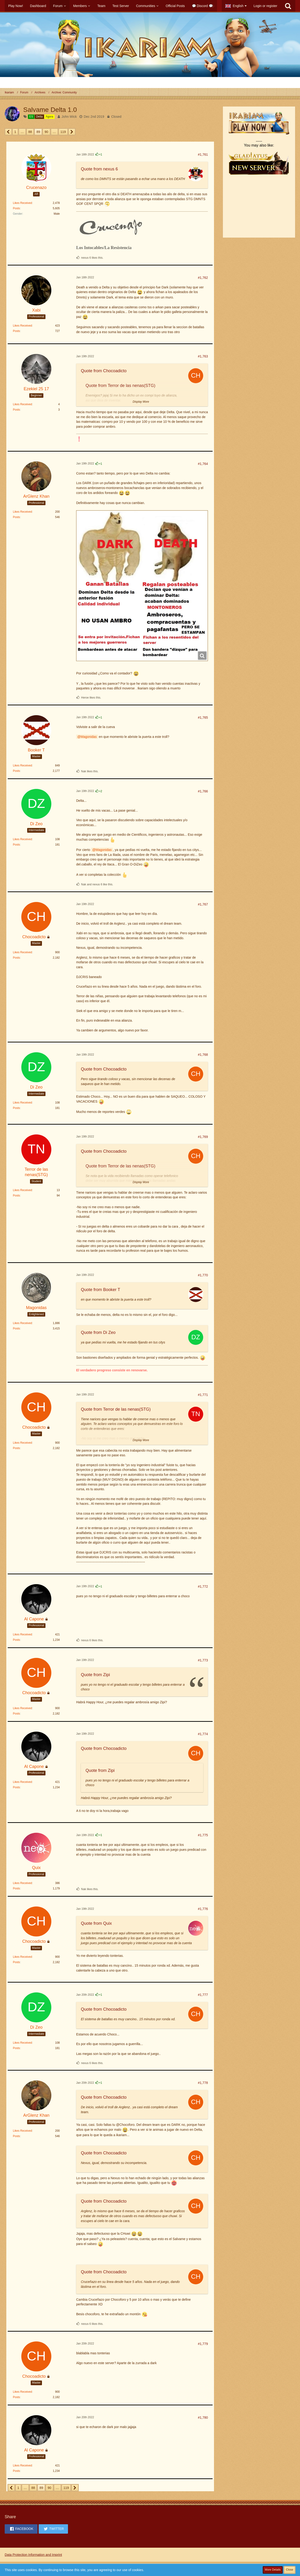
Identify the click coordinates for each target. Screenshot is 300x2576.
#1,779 (203, 2344)
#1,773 (203, 1660)
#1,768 (203, 1054)
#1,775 (203, 1835)
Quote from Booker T (100, 1289)
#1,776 (203, 1909)
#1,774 (203, 1734)
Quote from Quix (96, 1923)
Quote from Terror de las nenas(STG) (120, 385)
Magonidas (89, 737)
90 (46, 132)
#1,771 (203, 1395)
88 (30, 132)
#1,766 (203, 791)
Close (289, 2569)
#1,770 (203, 1275)
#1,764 (203, 464)
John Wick (69, 116)
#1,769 (203, 1137)
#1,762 (203, 278)
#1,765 (203, 717)
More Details (273, 2569)
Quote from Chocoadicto (104, 370)
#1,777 (203, 1995)
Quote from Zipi (95, 1674)
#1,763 (203, 356)
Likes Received (22, 203)
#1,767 (203, 904)
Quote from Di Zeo (98, 1332)
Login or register (265, 6)
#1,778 (203, 2083)
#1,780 (203, 2417)
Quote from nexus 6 (99, 169)
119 (63, 132)
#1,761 (203, 154)
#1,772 (203, 1586)
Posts (16, 208)
